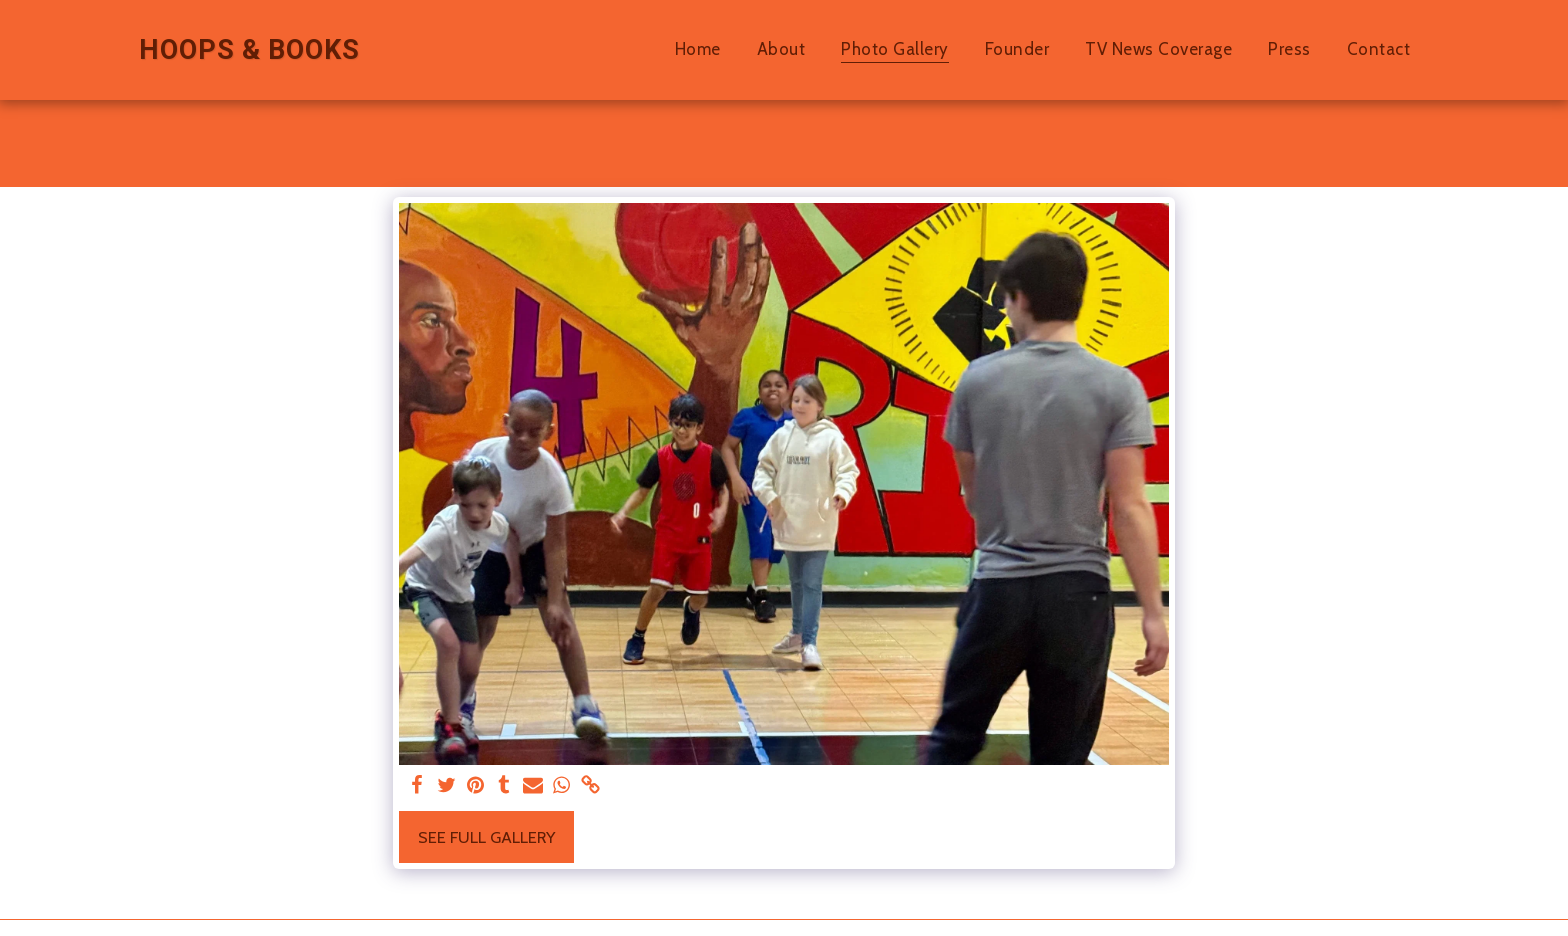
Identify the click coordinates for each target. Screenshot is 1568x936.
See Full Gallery (486, 837)
